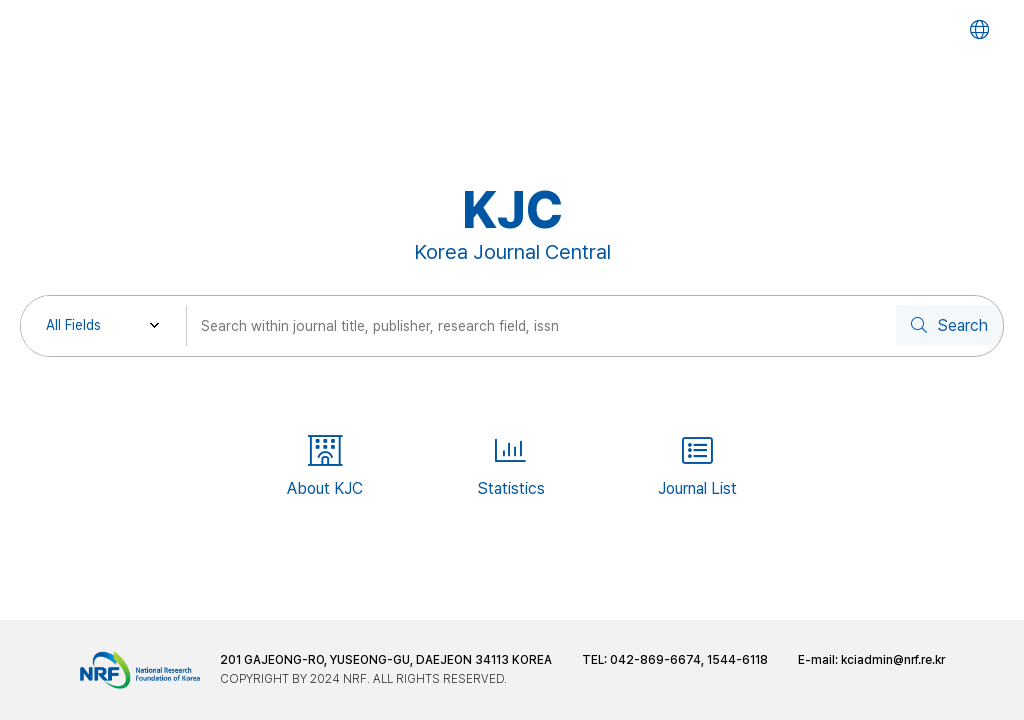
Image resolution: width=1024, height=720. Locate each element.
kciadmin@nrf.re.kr (893, 660)
